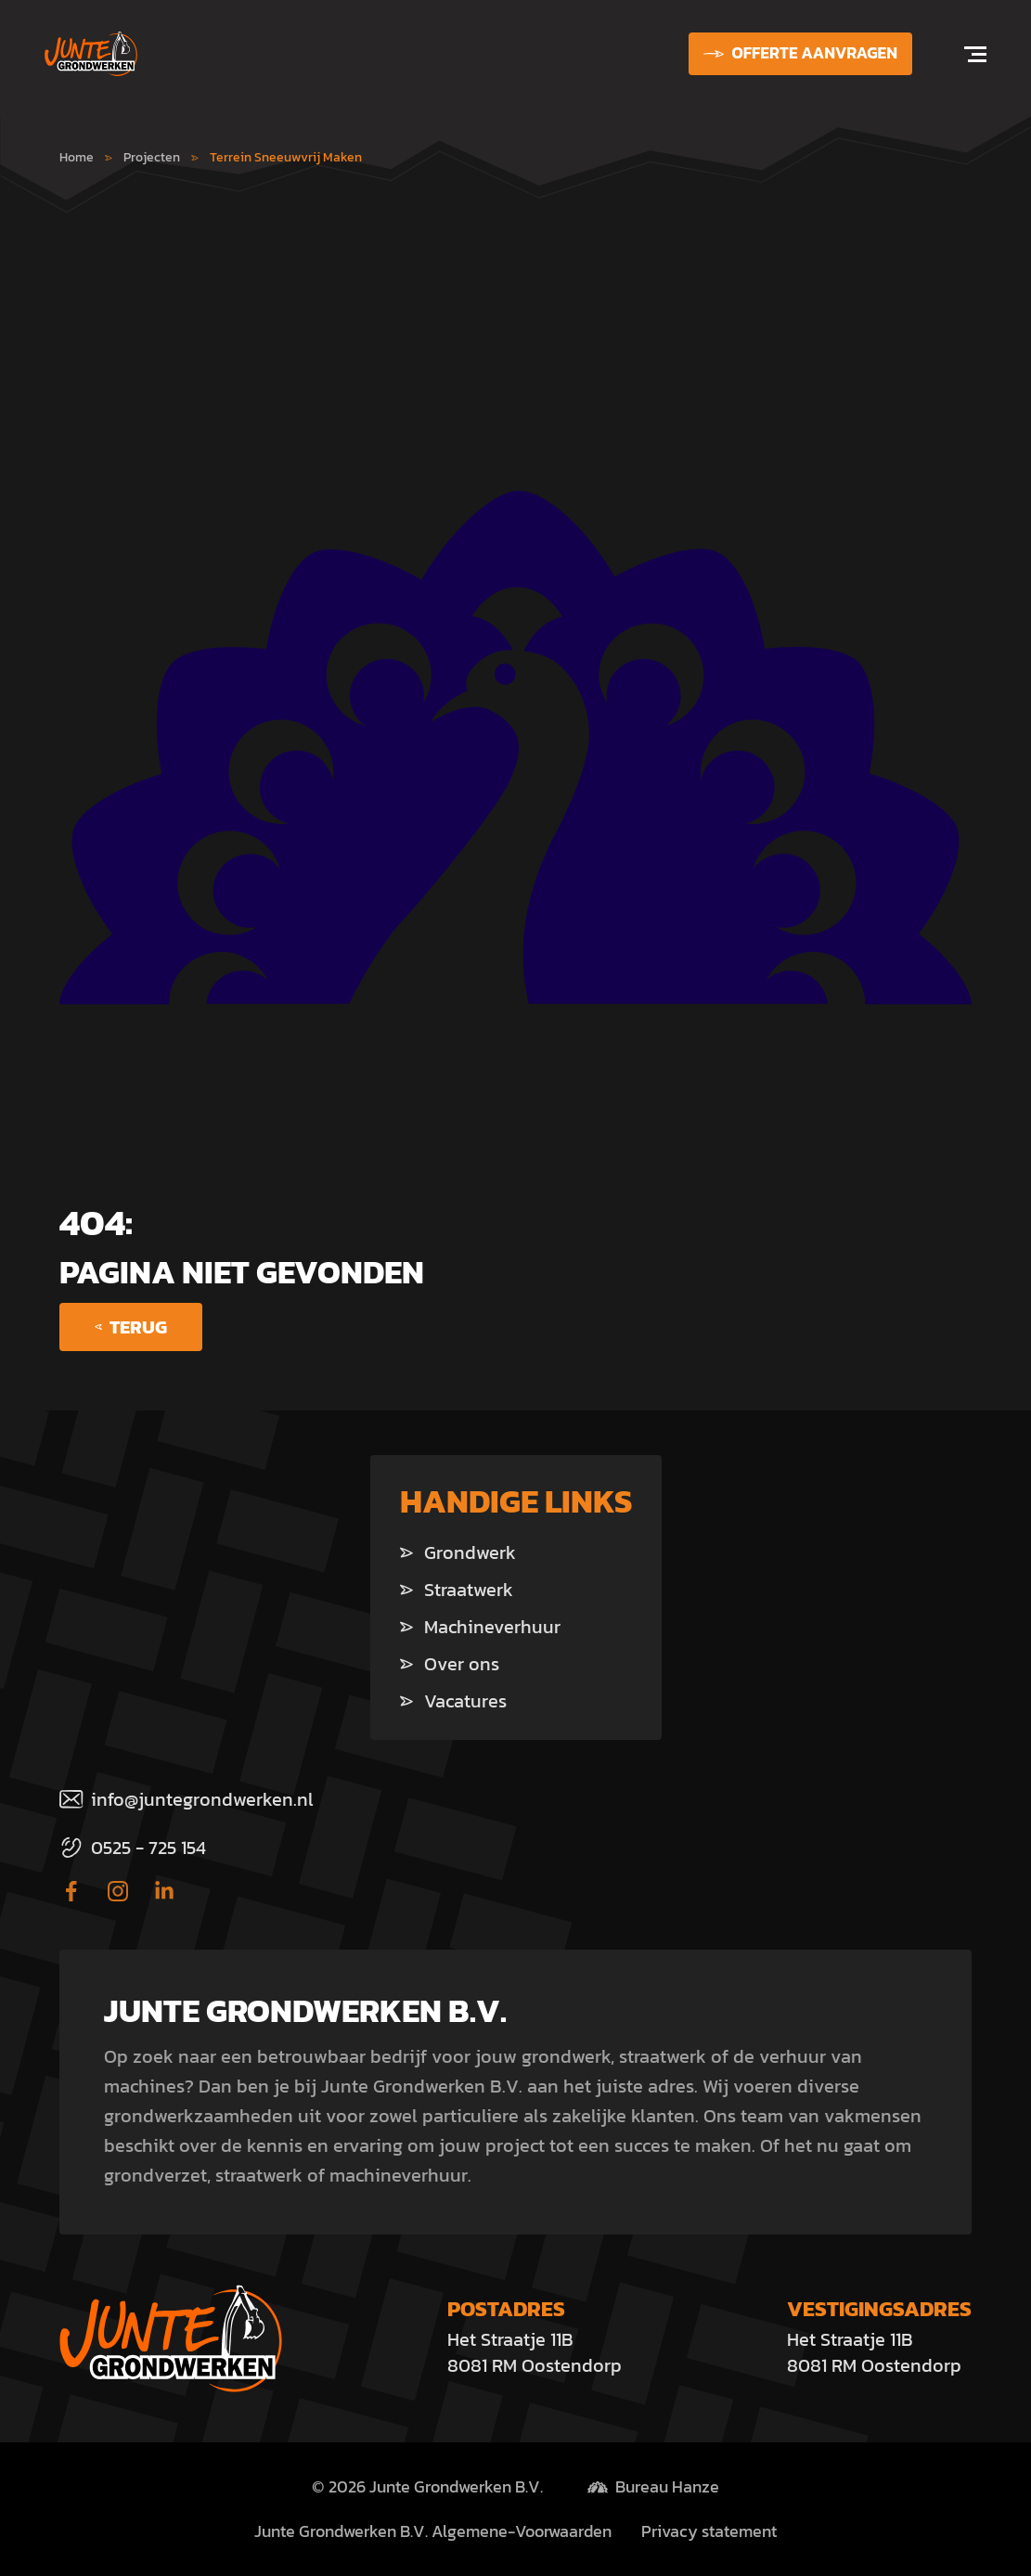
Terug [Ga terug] (131, 1327)
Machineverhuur (480, 1626)
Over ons (449, 1664)
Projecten (151, 157)
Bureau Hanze (667, 2487)
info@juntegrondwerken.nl (186, 1799)
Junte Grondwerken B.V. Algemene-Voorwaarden (433, 2531)
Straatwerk (456, 1589)
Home (76, 157)
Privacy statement (709, 2531)
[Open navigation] (964, 54)
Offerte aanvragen (800, 53)
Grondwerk (458, 1552)
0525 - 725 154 (132, 1847)
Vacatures (453, 1701)
